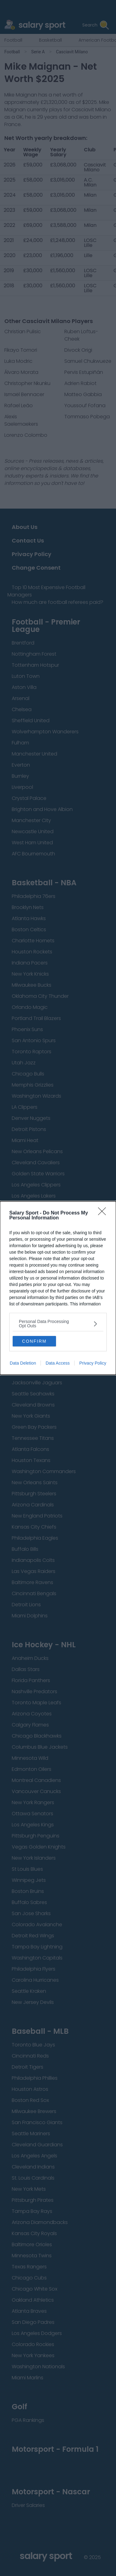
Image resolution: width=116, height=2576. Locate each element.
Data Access (57, 1363)
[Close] (104, 1213)
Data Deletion (23, 1363)
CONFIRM (34, 1341)
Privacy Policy (92, 1363)
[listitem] (58, 1323)
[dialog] (58, 1288)
